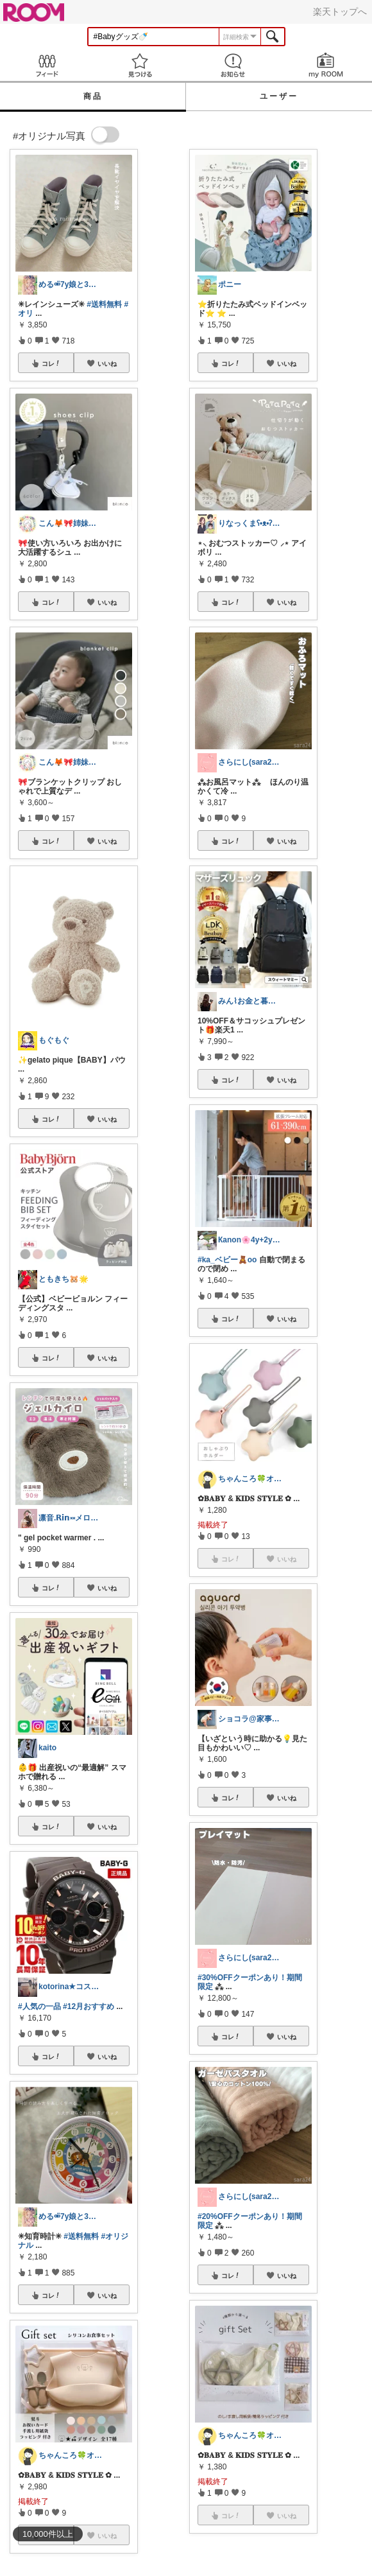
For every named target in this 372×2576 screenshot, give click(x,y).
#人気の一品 (39, 2006)
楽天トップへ (340, 11)
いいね (107, 363)
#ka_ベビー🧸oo (227, 1259)
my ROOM (325, 65)
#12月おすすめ (88, 2006)
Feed (46, 65)
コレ (51, 363)
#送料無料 (104, 304)
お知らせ (232, 65)
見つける (139, 65)
